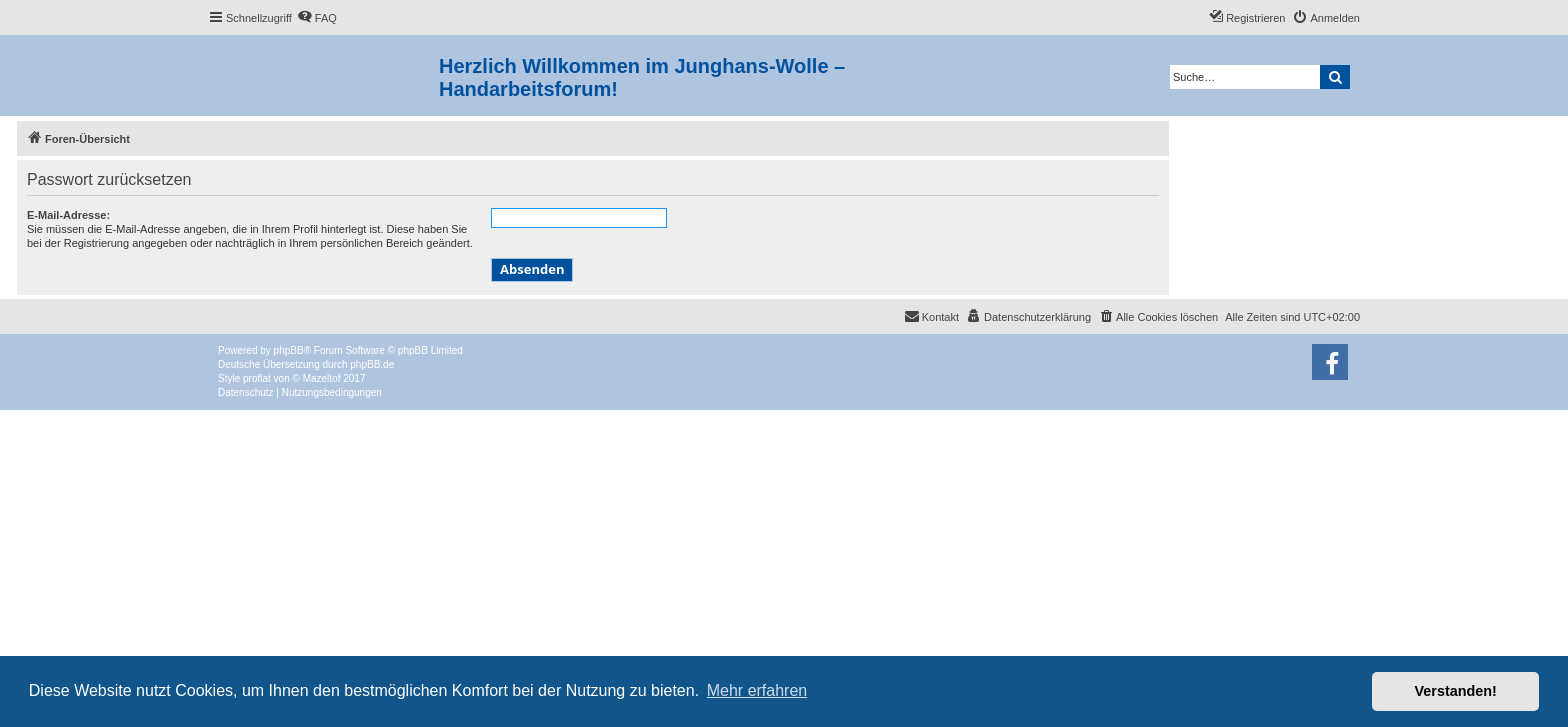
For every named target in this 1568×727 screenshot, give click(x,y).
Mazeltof (322, 378)
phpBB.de (372, 364)
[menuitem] (317, 18)
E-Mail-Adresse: (68, 215)
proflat (257, 378)
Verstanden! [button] (1456, 691)
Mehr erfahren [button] (757, 690)
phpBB (289, 350)
